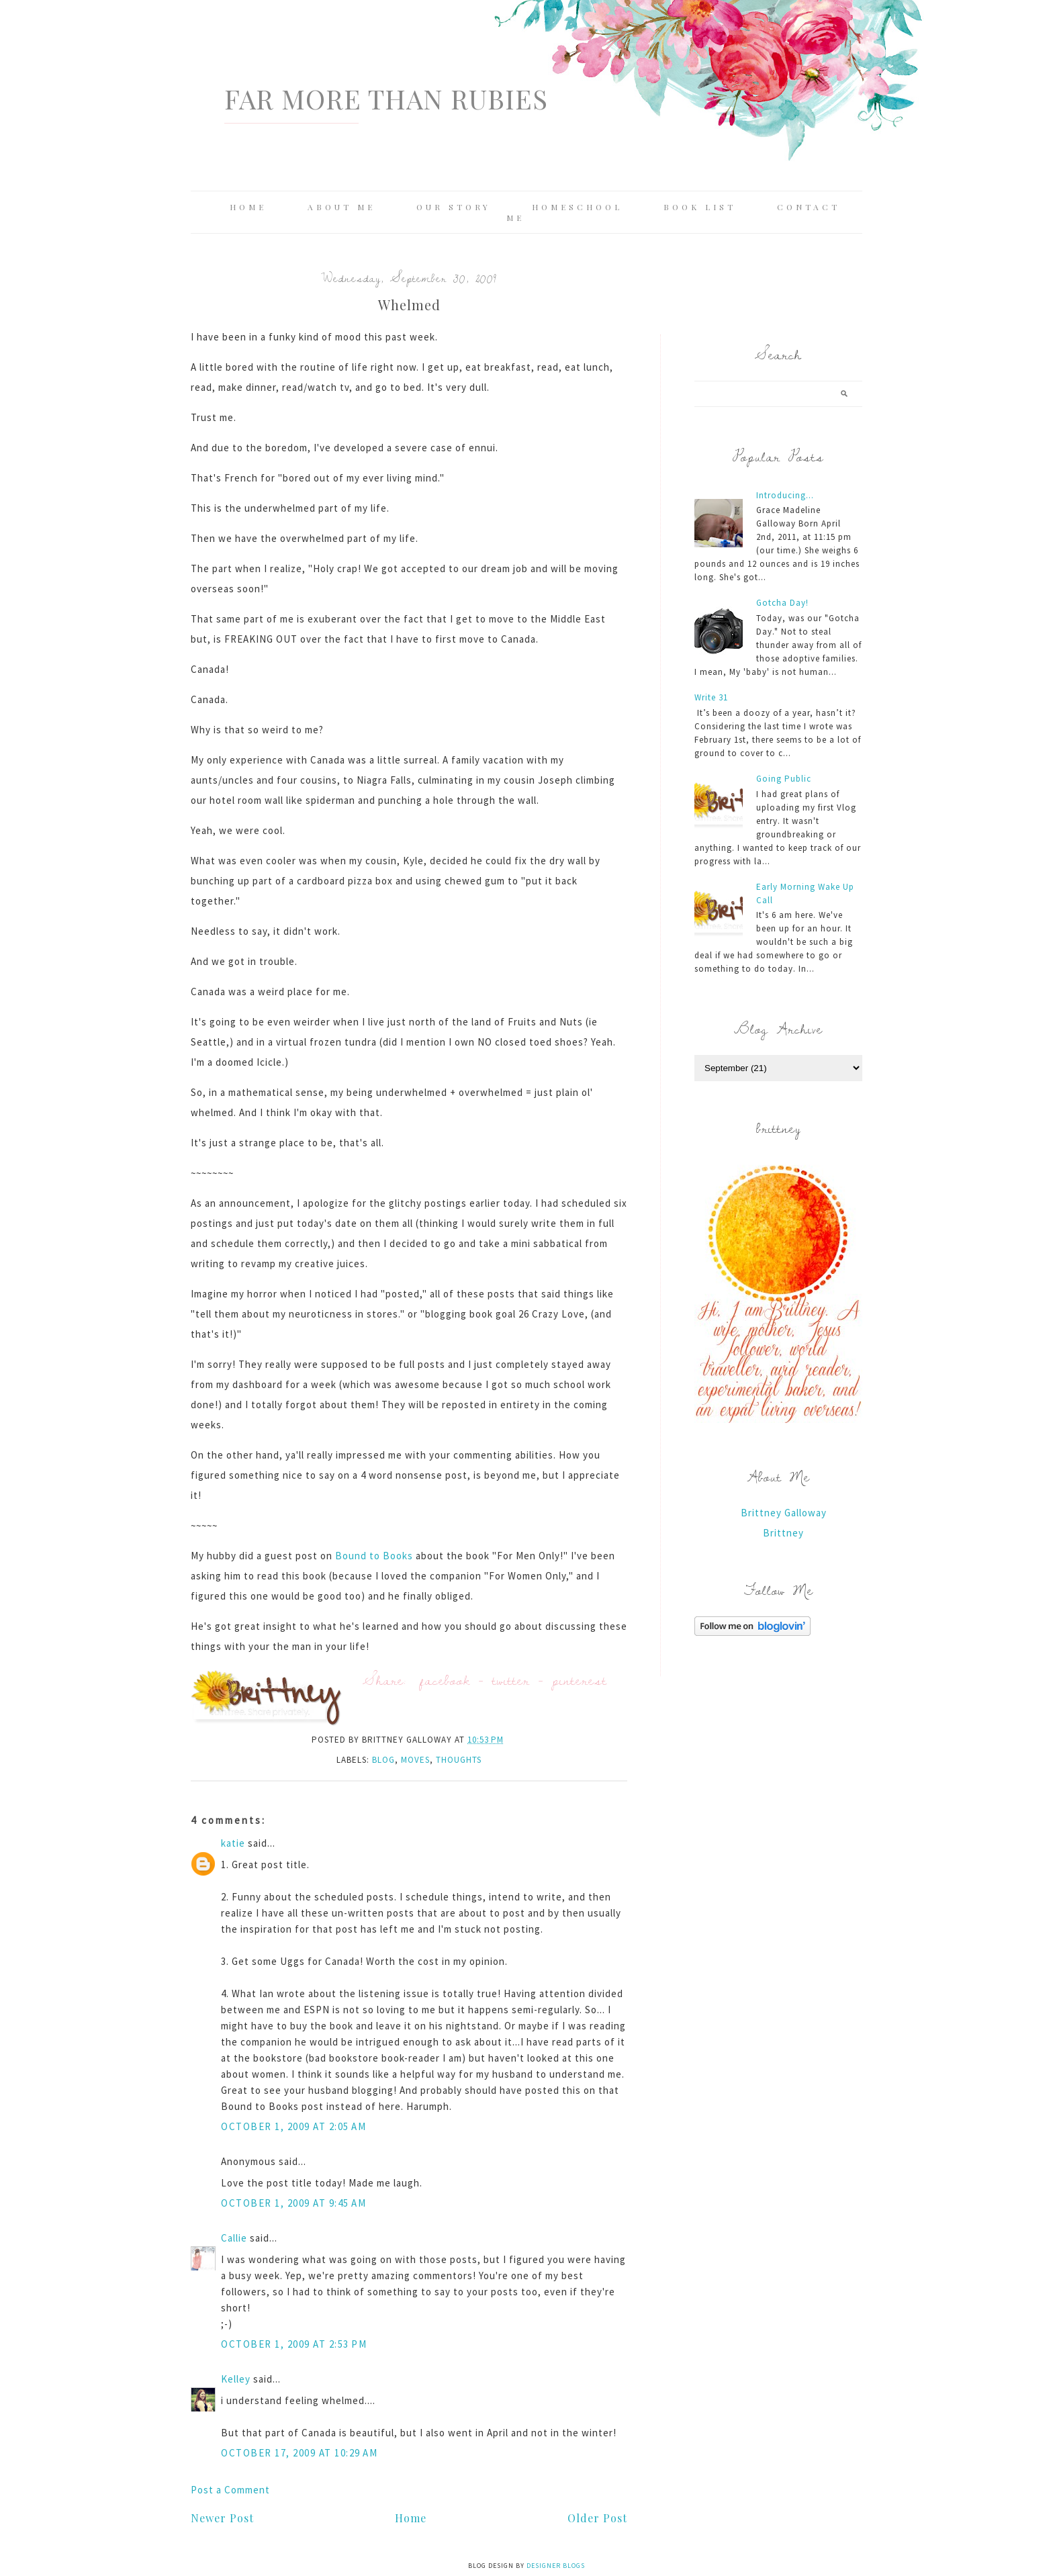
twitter (511, 1680)
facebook (445, 1680)
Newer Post (222, 2518)
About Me (341, 206)
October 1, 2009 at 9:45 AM (293, 2203)
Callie (234, 2238)
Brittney (783, 1532)
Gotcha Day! (782, 602)
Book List (699, 206)
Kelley (235, 2379)
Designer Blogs (555, 2565)
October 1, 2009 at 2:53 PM (294, 2344)
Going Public (783, 778)
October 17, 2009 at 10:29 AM (299, 2452)
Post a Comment (230, 2489)
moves (415, 1759)
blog (383, 1759)
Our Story (453, 206)
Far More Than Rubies (386, 98)
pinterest (579, 1680)
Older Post (597, 2518)
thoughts (459, 1759)
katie (233, 1843)
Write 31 (711, 697)
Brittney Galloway (784, 1512)
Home (248, 206)
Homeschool (577, 206)
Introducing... (785, 495)
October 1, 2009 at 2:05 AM (293, 2126)
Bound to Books (374, 1555)
